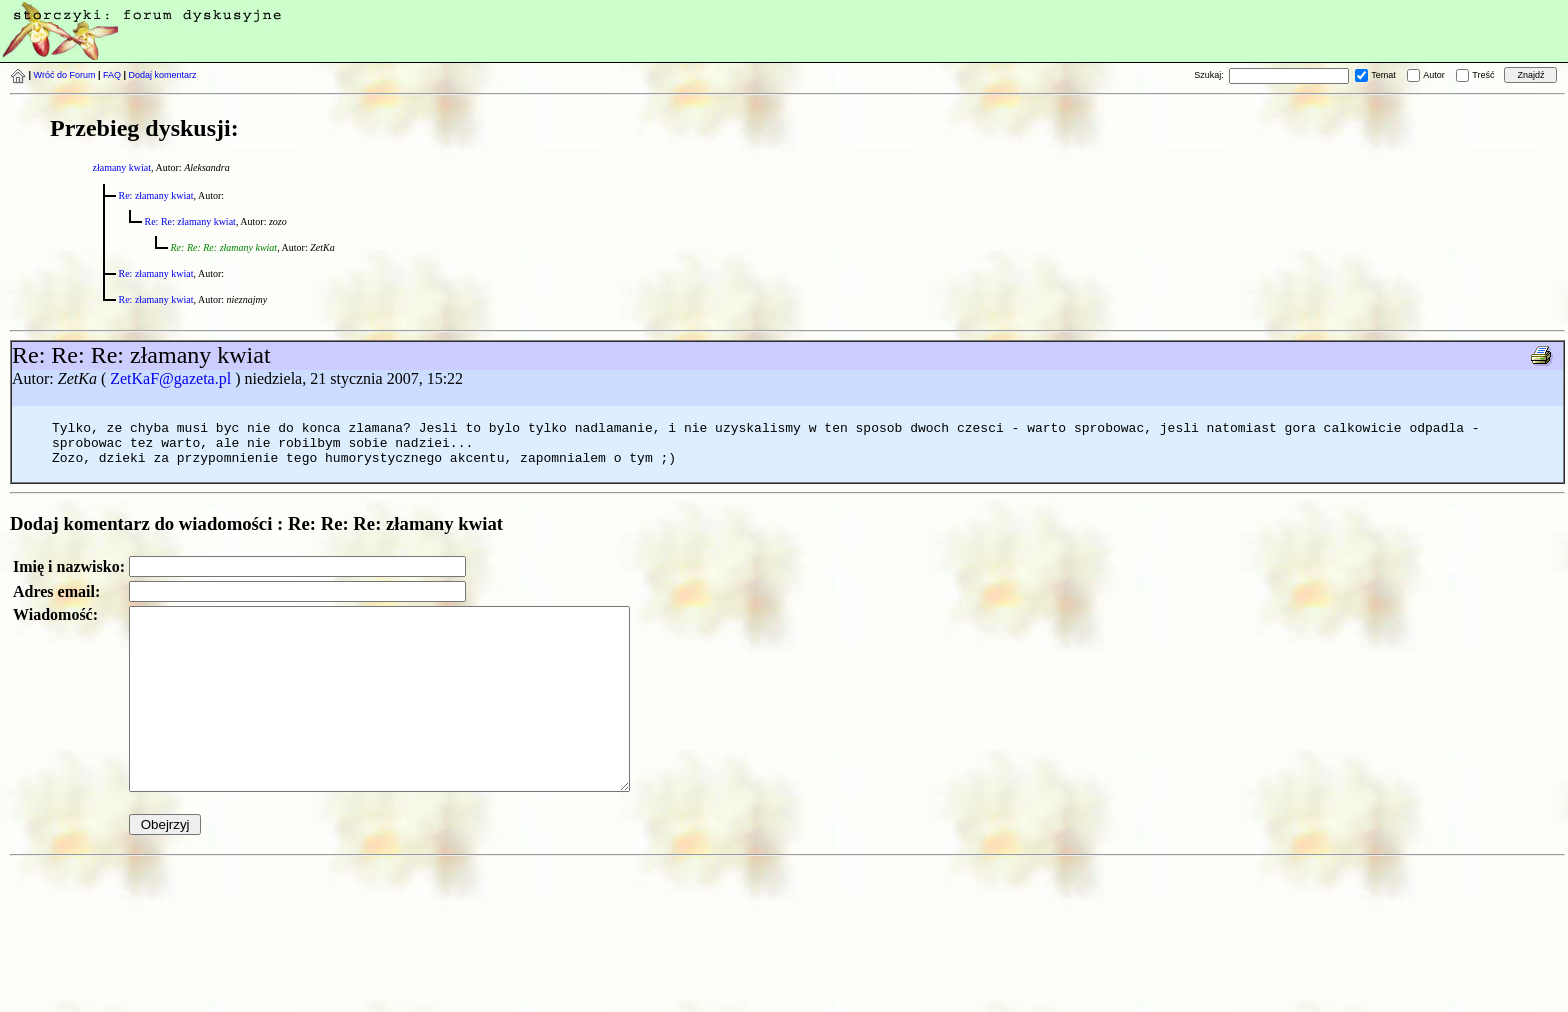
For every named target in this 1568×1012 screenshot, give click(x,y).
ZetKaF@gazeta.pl (170, 378)
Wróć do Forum (65, 75)
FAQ (112, 75)
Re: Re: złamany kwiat (190, 221)
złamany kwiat (122, 167)
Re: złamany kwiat (156, 195)
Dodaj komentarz (163, 75)
